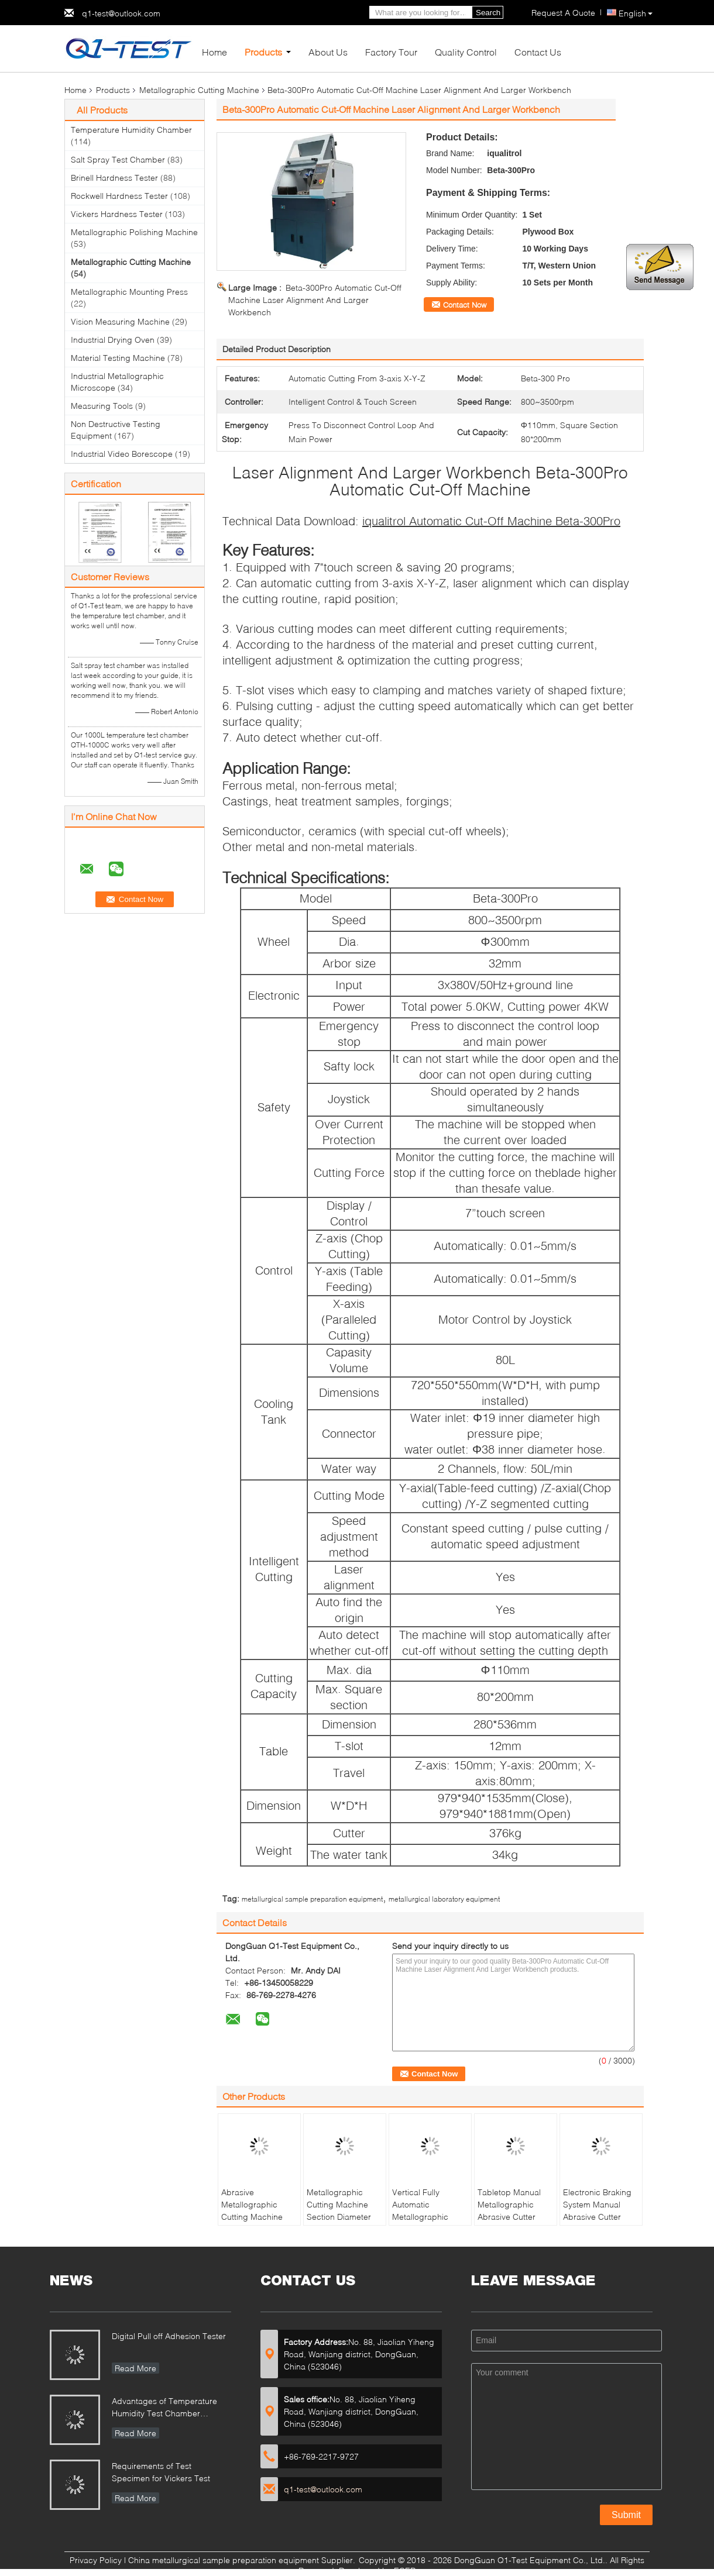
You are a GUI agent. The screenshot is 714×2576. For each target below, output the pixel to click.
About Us (328, 51)
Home (214, 51)
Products (263, 51)
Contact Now (464, 304)
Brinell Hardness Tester (114, 177)
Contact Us (537, 51)
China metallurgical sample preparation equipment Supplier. (243, 2560)
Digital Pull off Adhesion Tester (169, 2336)
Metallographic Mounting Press (129, 292)
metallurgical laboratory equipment (444, 1899)
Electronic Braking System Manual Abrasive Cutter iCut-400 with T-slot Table (598, 2216)
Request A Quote (563, 13)
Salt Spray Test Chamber (118, 159)
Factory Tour (391, 51)
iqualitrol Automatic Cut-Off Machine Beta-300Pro (491, 521)
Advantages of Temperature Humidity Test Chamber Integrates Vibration (164, 2408)
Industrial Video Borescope (122, 454)
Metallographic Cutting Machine (199, 90)
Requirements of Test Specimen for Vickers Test (161, 2472)
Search (488, 12)
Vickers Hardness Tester (117, 214)
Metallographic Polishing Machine (134, 232)
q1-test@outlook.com (121, 13)
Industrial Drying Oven (113, 340)
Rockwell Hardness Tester (119, 196)
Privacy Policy (96, 2560)
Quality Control (466, 51)
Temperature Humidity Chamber (131, 130)
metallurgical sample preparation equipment (312, 1899)
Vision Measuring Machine (120, 321)
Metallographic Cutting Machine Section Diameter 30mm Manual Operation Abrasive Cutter (343, 2222)
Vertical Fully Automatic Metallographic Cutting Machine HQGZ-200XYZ (423, 2216)
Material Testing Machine (118, 358)
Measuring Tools (102, 406)
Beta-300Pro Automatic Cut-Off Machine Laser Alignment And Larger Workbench (314, 300)
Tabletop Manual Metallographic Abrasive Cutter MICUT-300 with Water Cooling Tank (514, 2216)
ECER (405, 2570)
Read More (135, 2368)
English (636, 13)
